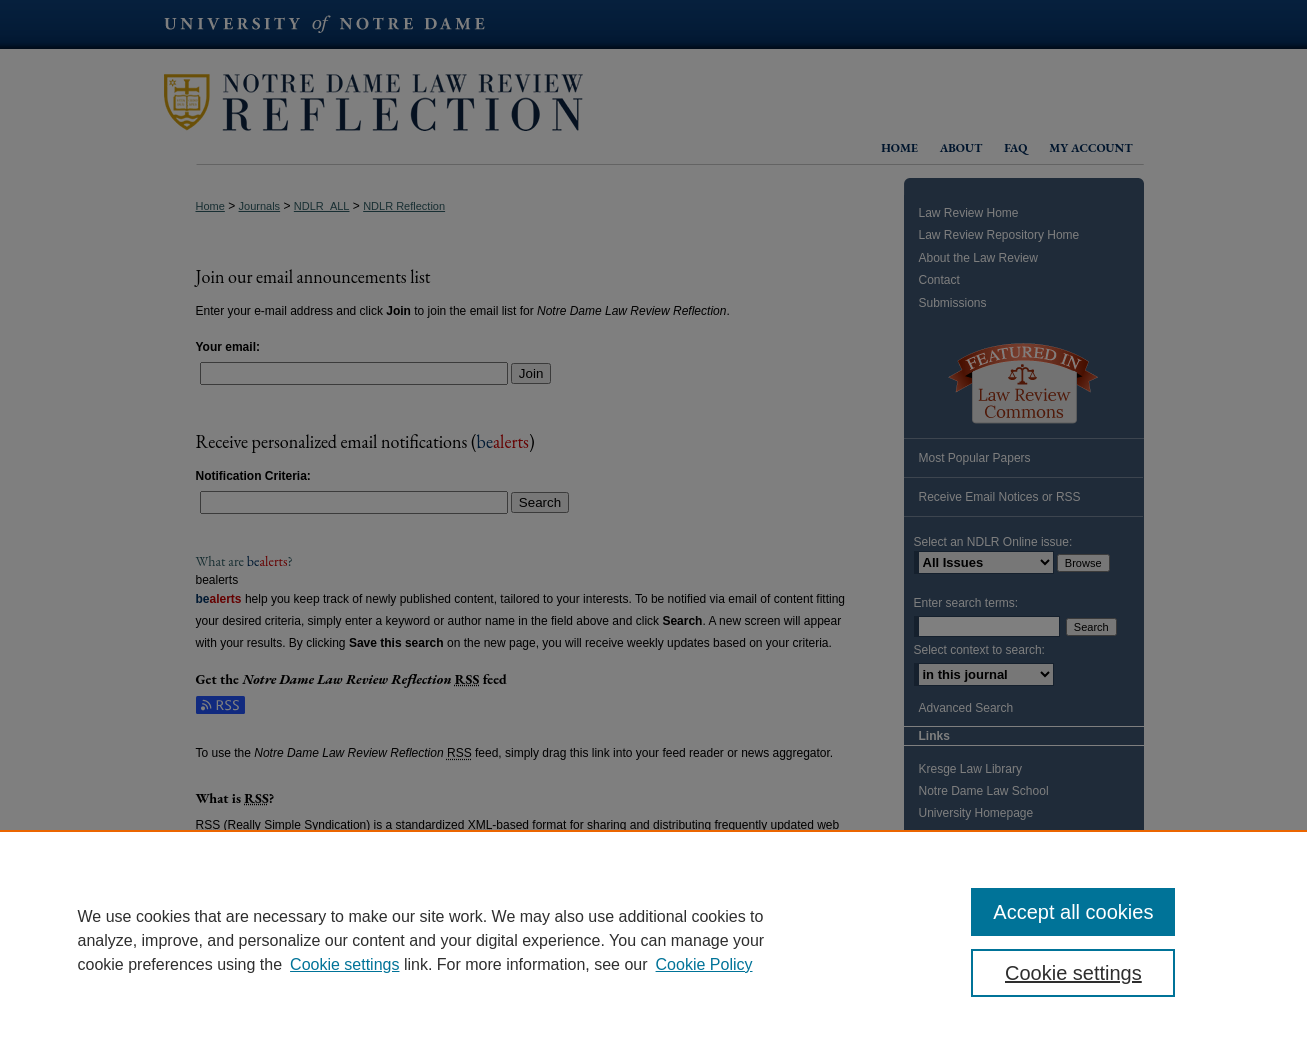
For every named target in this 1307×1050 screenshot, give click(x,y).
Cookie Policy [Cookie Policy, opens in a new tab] (704, 964)
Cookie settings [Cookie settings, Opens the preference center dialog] (1073, 973)
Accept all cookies (1073, 912)
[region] (653, 940)
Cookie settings (344, 964)
